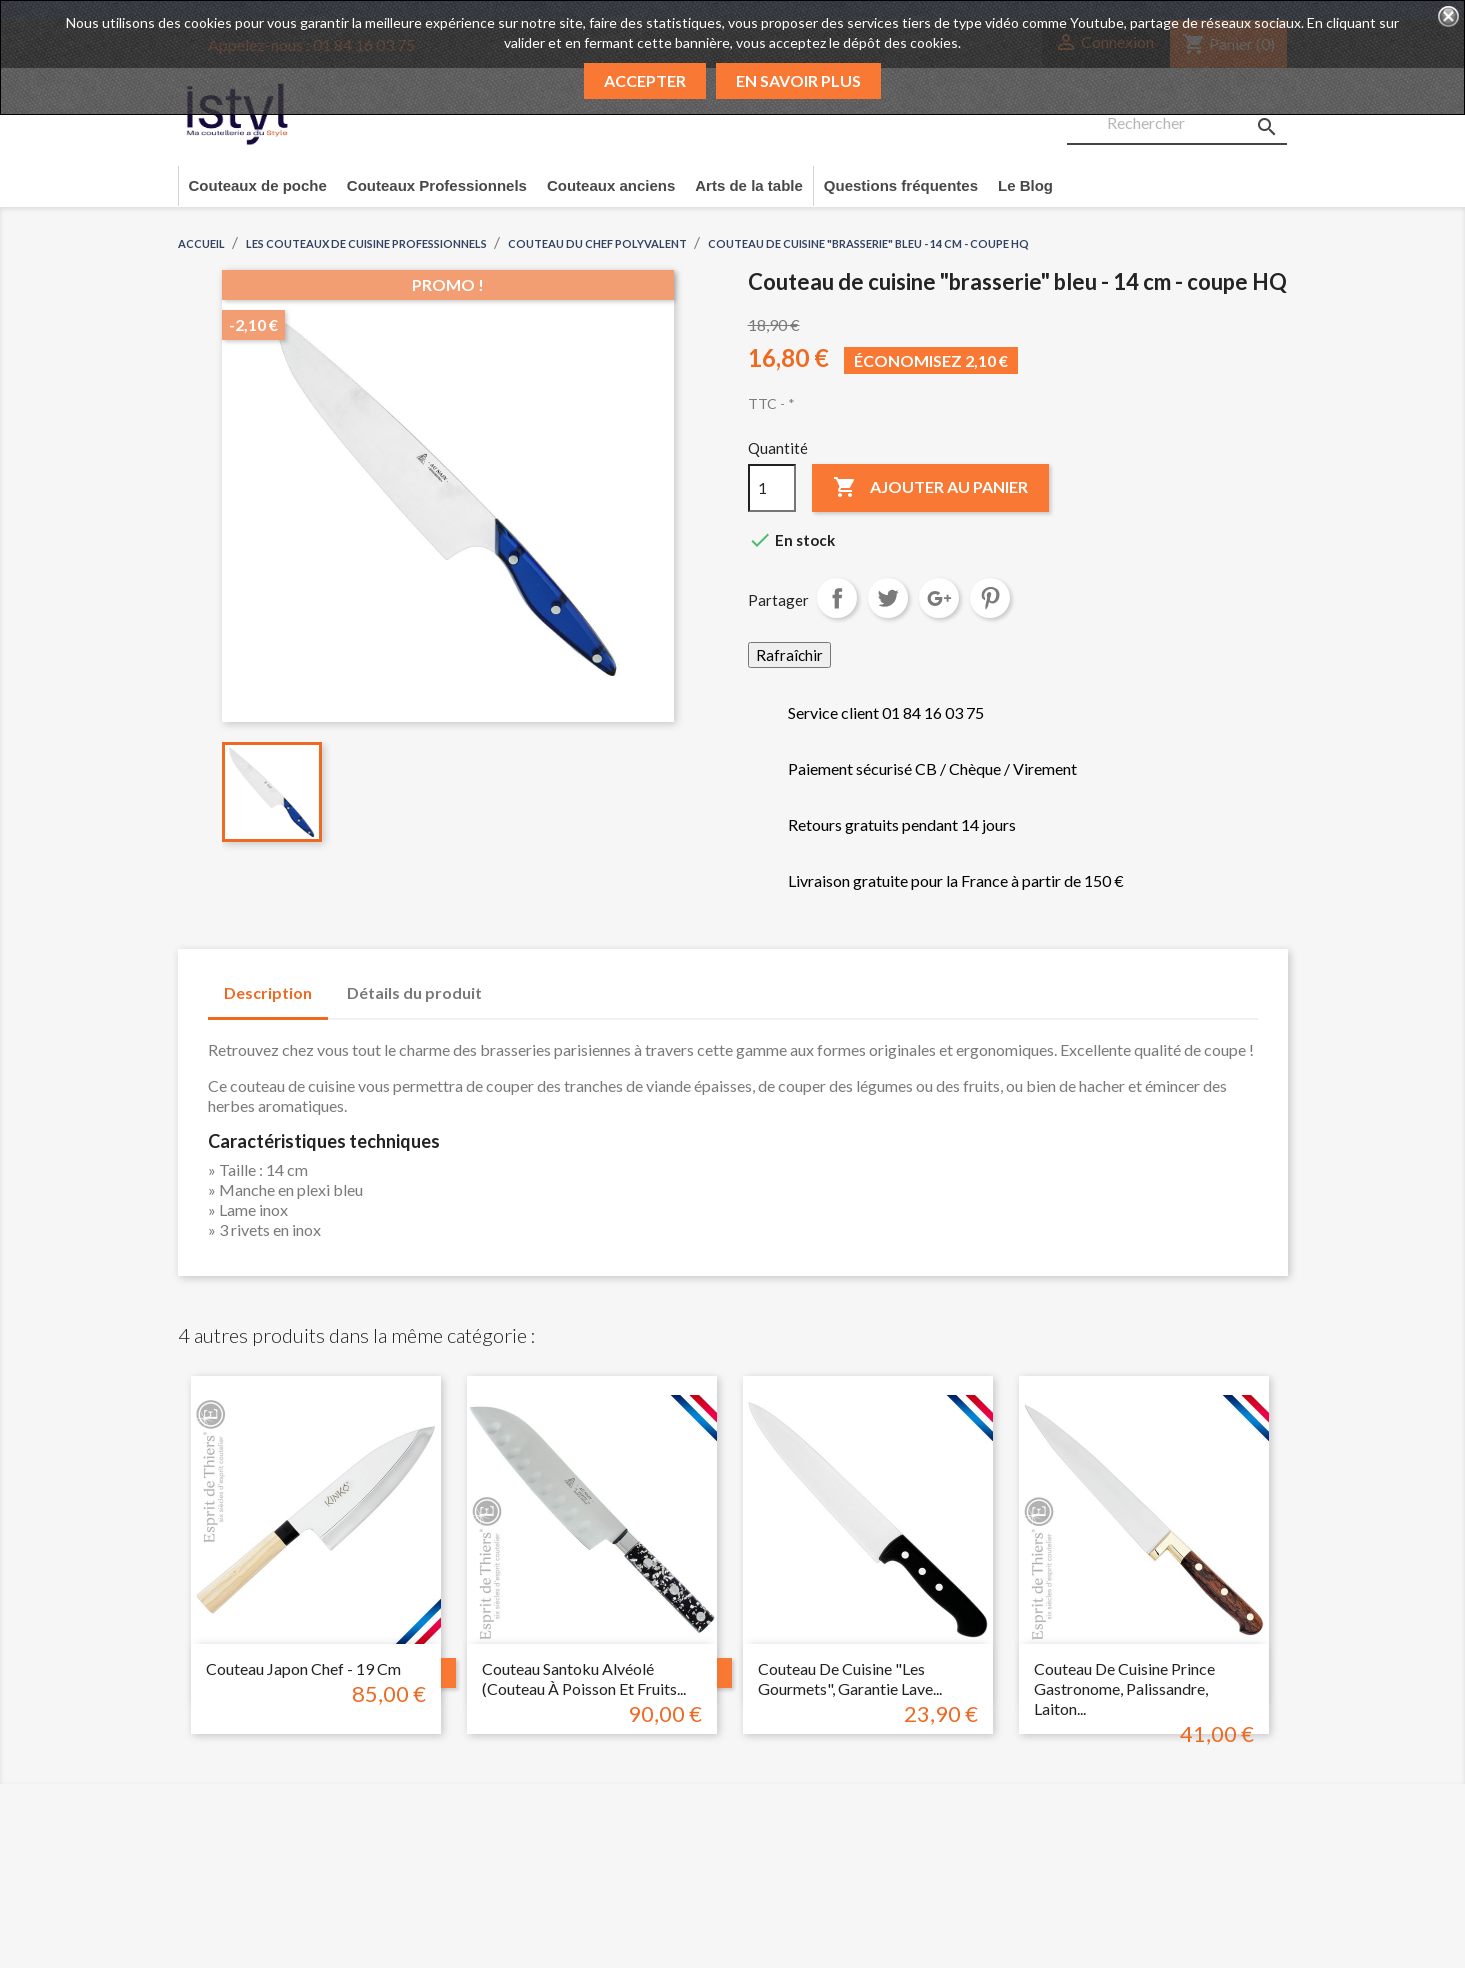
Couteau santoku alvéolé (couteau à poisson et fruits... (584, 1678)
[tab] (517, 983)
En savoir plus (798, 80)
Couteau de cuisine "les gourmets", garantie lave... (850, 1678)
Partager (837, 598)
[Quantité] (772, 488)
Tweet (888, 598)
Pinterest (990, 598)
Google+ (939, 598)
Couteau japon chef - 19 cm (303, 1668)
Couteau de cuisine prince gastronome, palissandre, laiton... (1124, 1688)
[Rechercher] (1177, 124)
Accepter (645, 80)
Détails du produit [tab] (414, 992)
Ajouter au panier (930, 488)
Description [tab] (268, 992)
